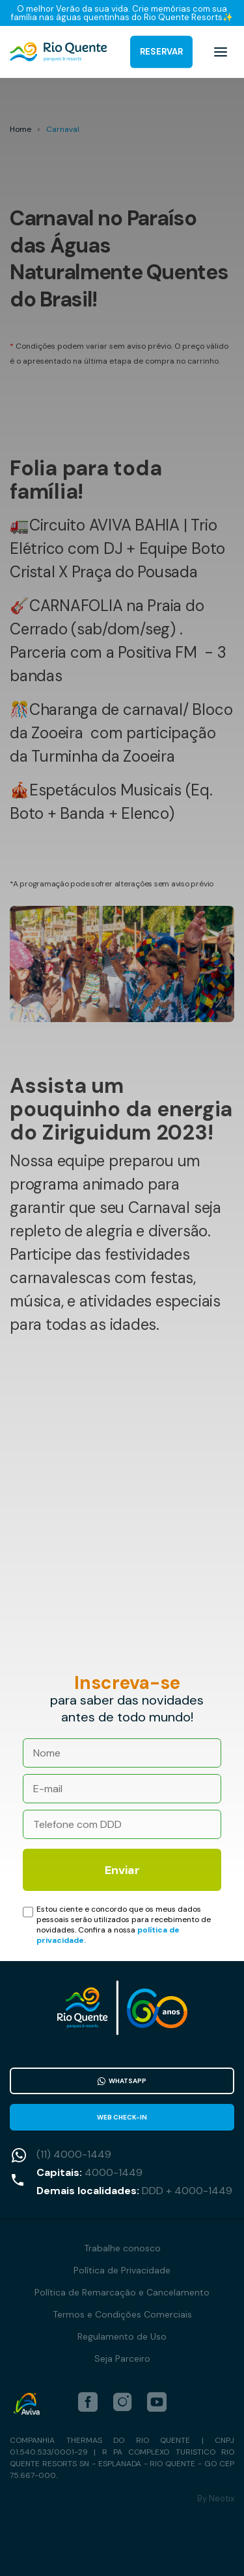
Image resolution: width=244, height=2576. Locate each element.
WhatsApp (122, 2081)
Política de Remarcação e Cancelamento (122, 2292)
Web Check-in (122, 2117)
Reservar (161, 51)
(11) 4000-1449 (73, 2154)
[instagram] (122, 2402)
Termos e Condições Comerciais (122, 2314)
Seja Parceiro (122, 2358)
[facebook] (87, 2402)
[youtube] (156, 2402)
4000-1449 (113, 2172)
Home (20, 129)
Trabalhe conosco (122, 2248)
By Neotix (215, 2498)
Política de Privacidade (122, 2270)
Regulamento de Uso (122, 2336)
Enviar (122, 1870)
